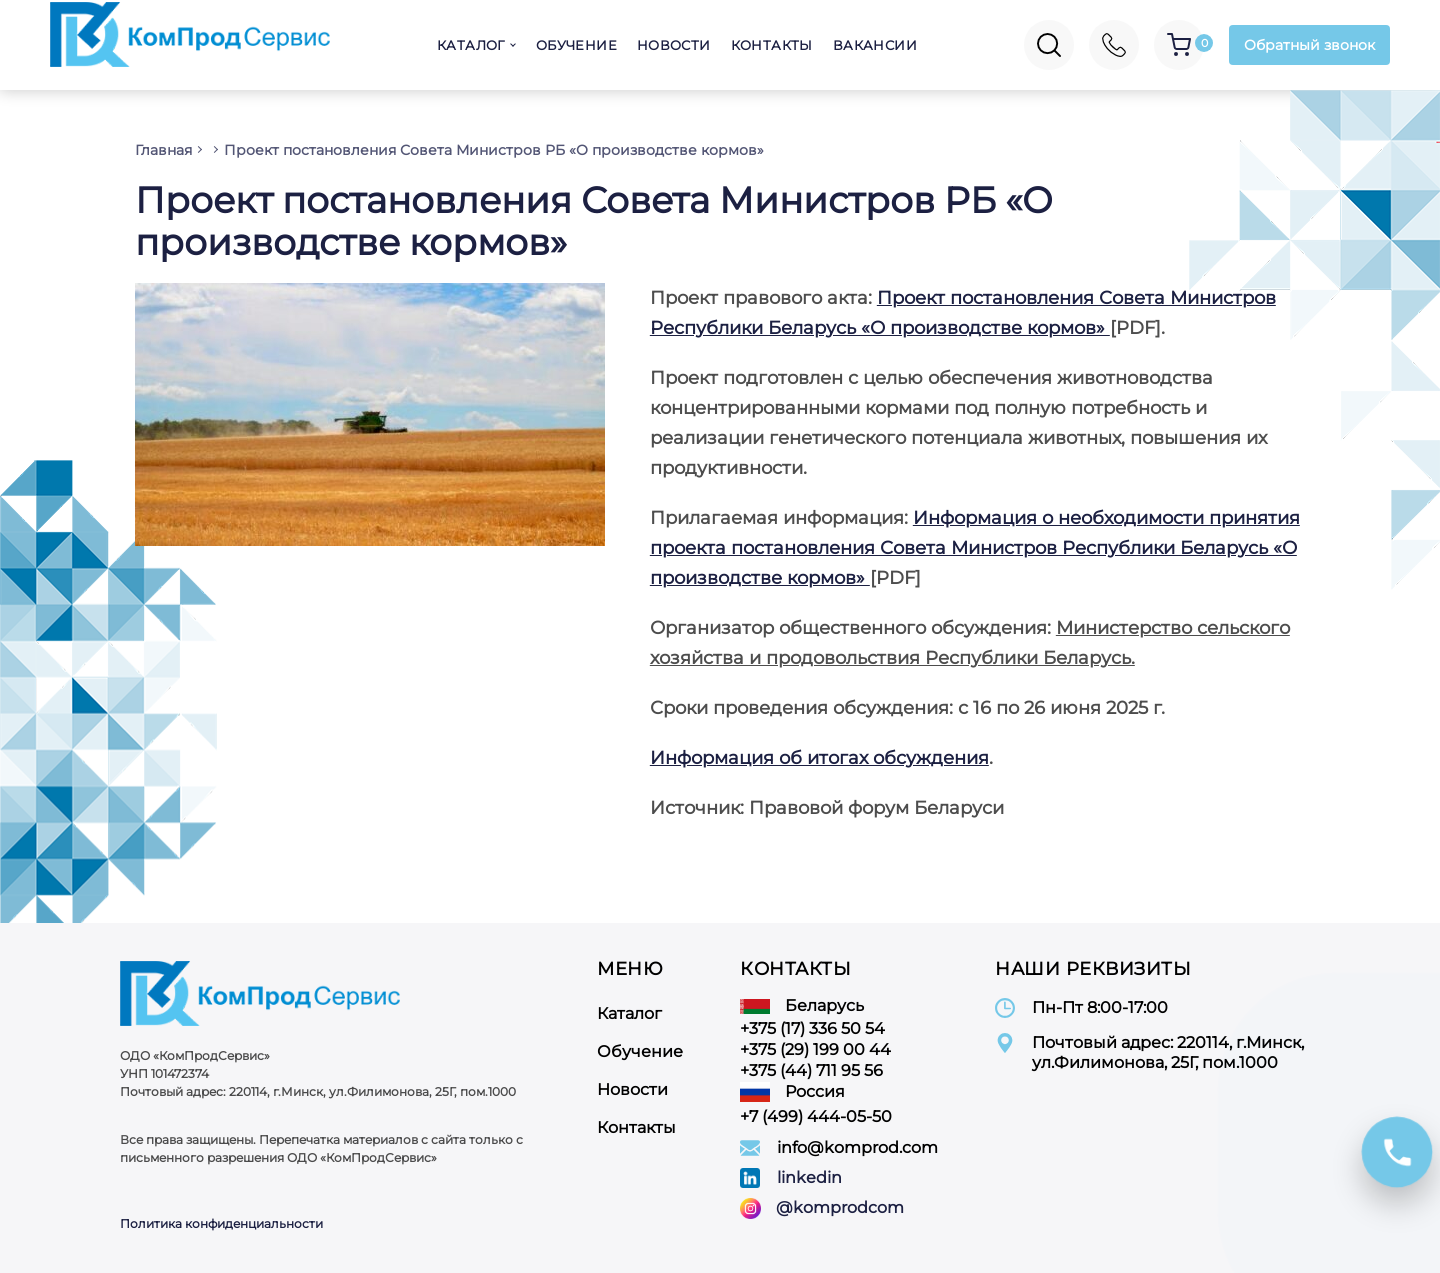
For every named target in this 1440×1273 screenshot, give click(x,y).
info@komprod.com (857, 1147)
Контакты (772, 45)
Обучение (576, 45)
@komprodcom (840, 1208)
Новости (674, 45)
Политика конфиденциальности (221, 1223)
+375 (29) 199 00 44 (815, 1049)
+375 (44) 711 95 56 (811, 1070)
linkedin (809, 1177)
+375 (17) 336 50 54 (812, 1028)
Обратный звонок (1309, 45)
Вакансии (875, 45)
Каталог (471, 45)
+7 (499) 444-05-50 (816, 1116)
